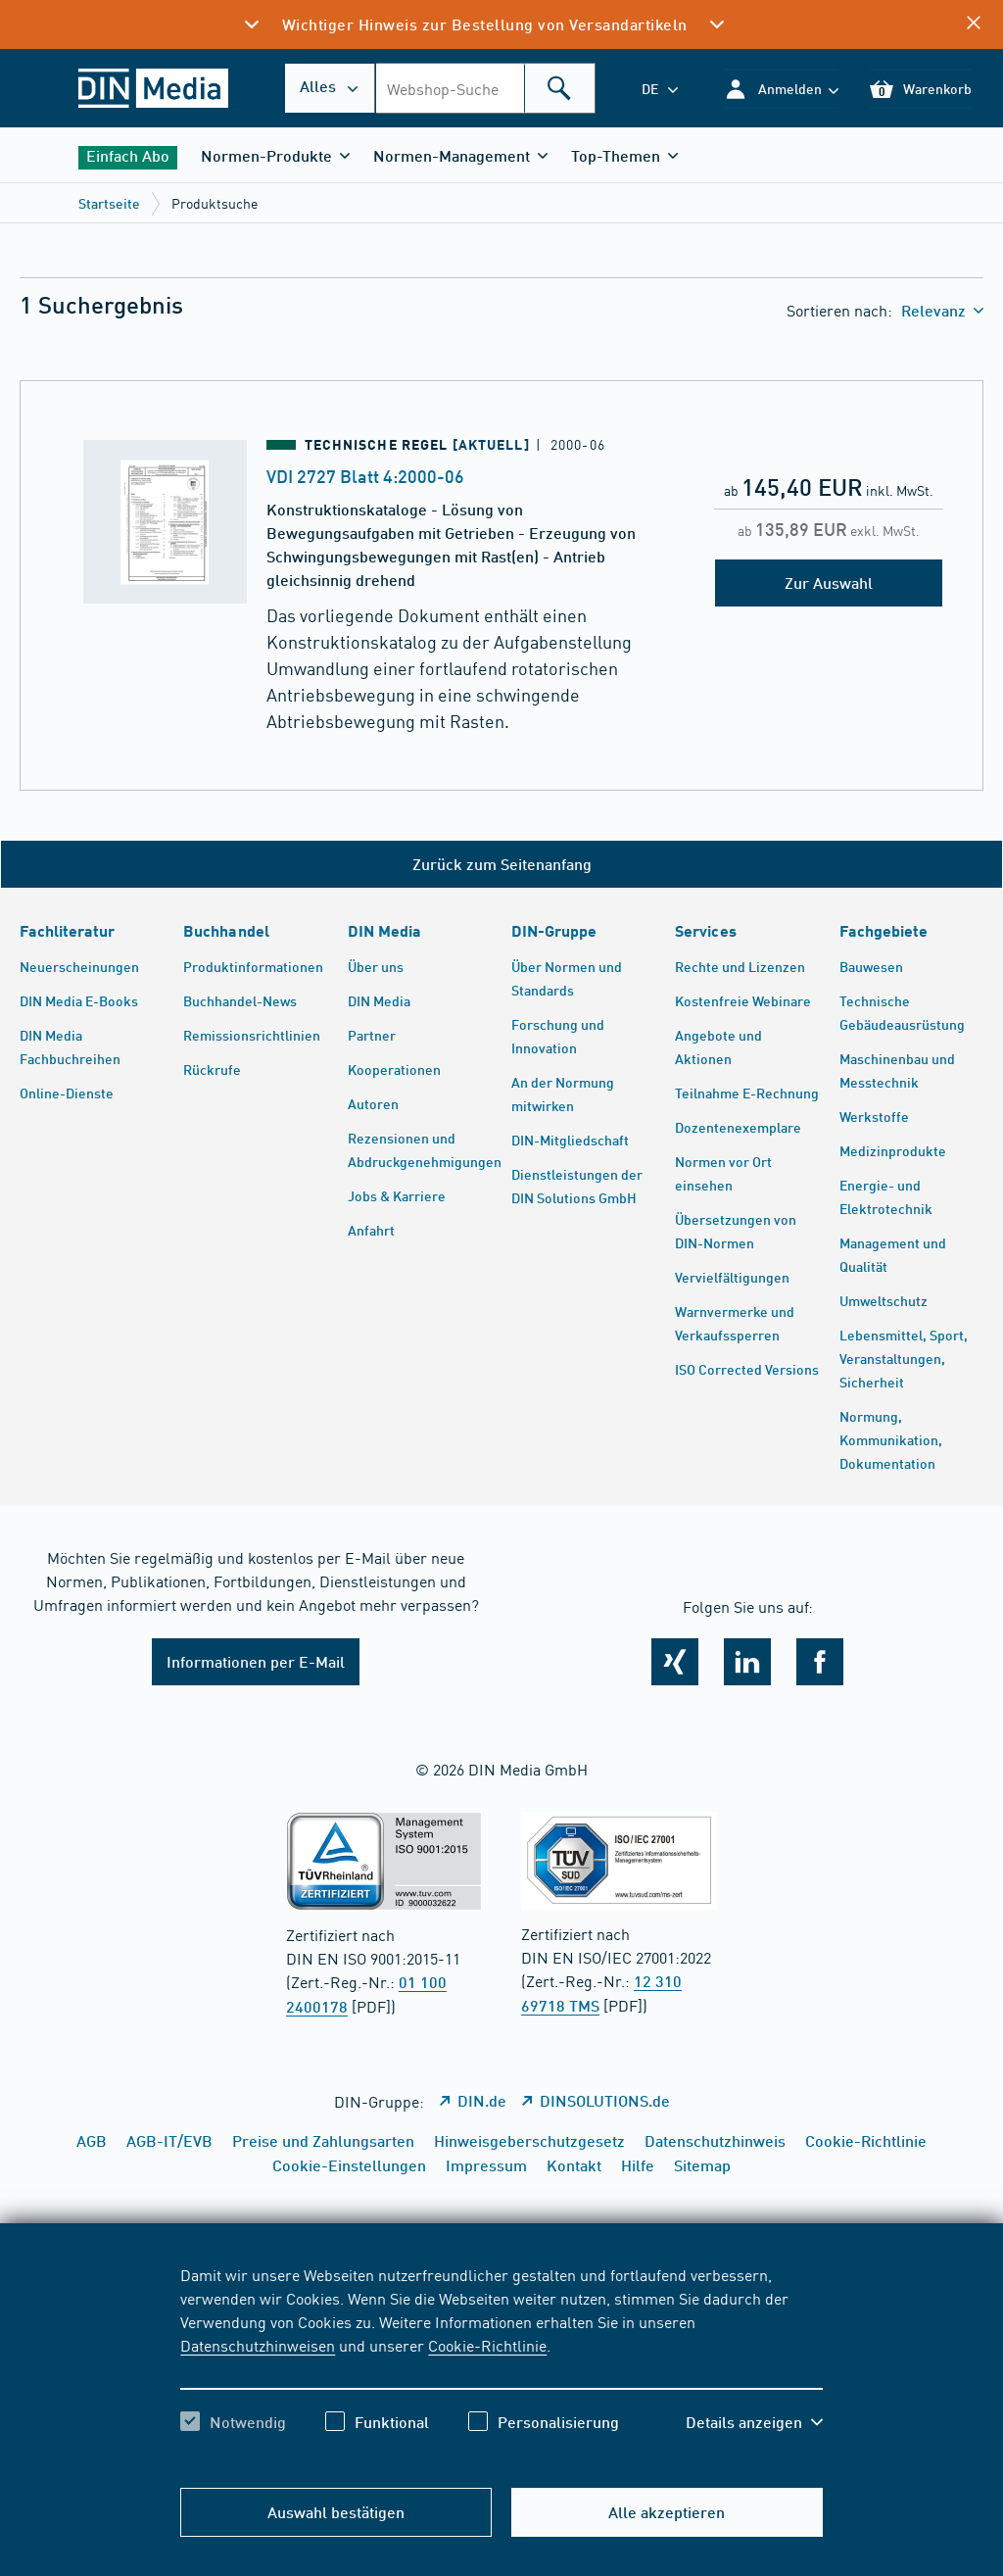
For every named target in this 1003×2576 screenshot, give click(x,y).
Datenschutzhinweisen (257, 2345)
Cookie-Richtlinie (487, 2345)
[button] (781, 89)
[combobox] (485, 88)
